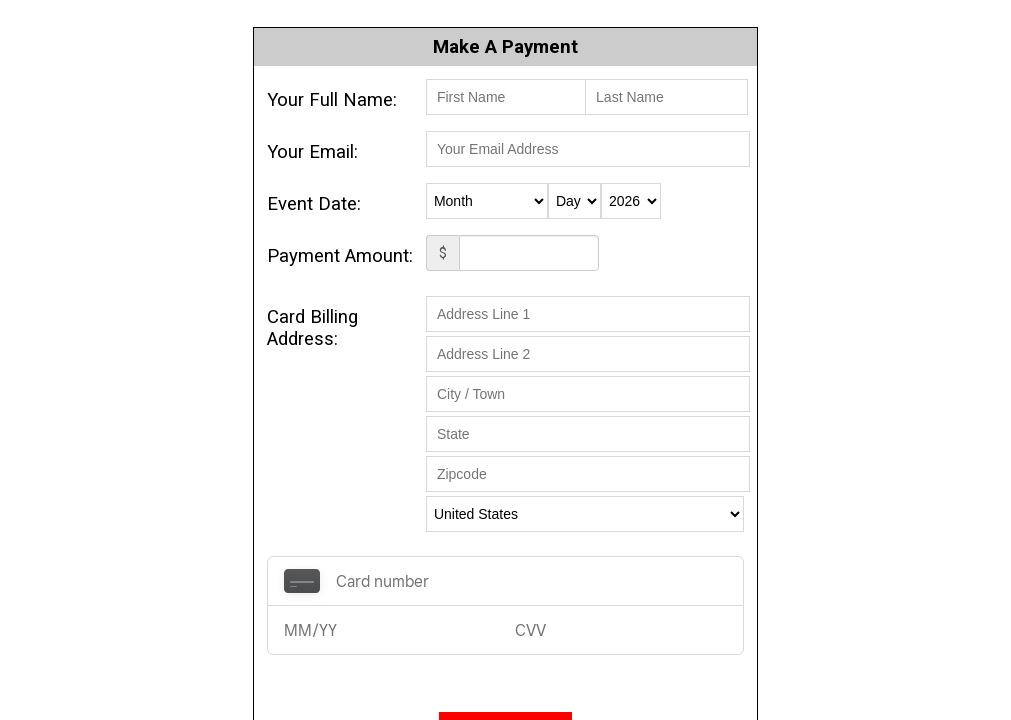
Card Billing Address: (312, 328)
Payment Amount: (340, 256)
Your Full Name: (332, 100)
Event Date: (314, 204)
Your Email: (312, 152)
